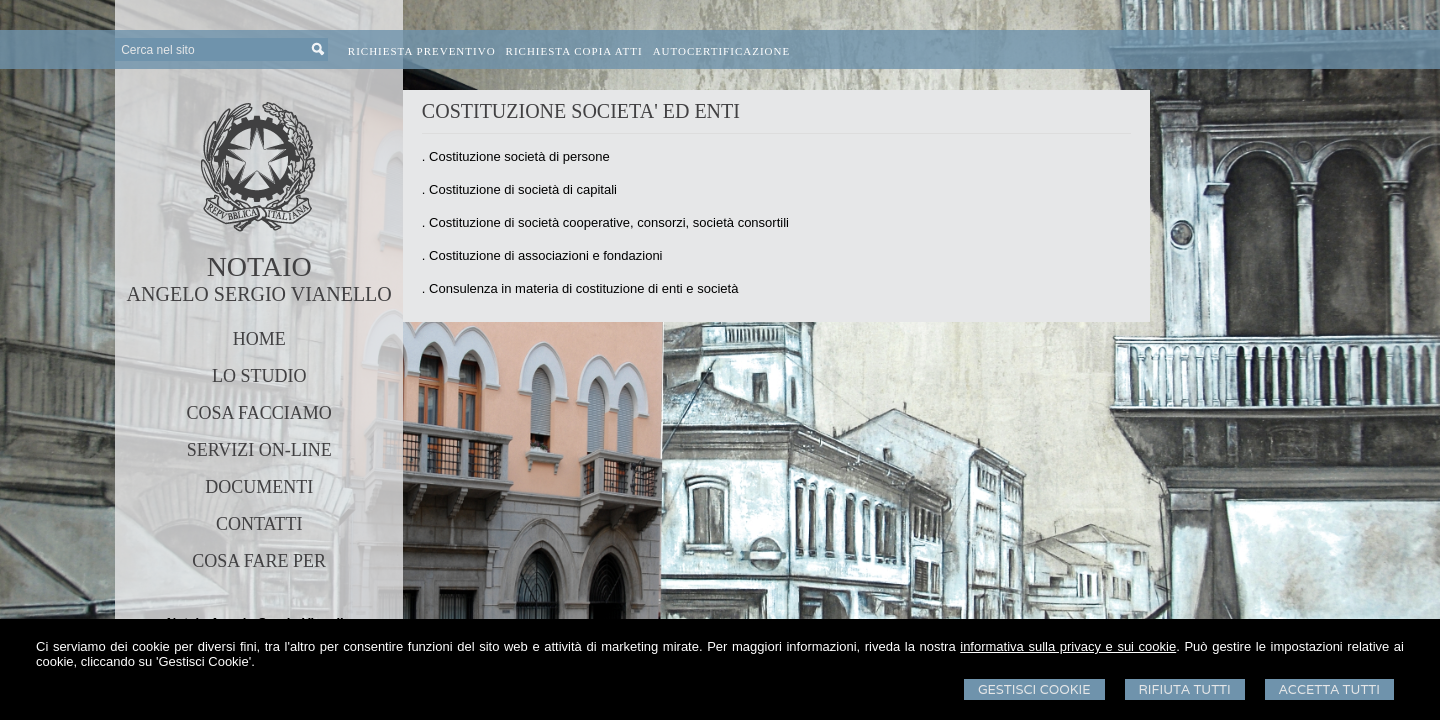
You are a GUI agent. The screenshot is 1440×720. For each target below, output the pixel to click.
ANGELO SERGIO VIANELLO (259, 294)
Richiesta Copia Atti (574, 51)
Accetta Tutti (1329, 689)
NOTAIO (259, 266)
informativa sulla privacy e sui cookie (1068, 646)
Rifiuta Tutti (1185, 689)
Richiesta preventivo (422, 51)
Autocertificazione (722, 51)
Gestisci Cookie (1034, 689)
